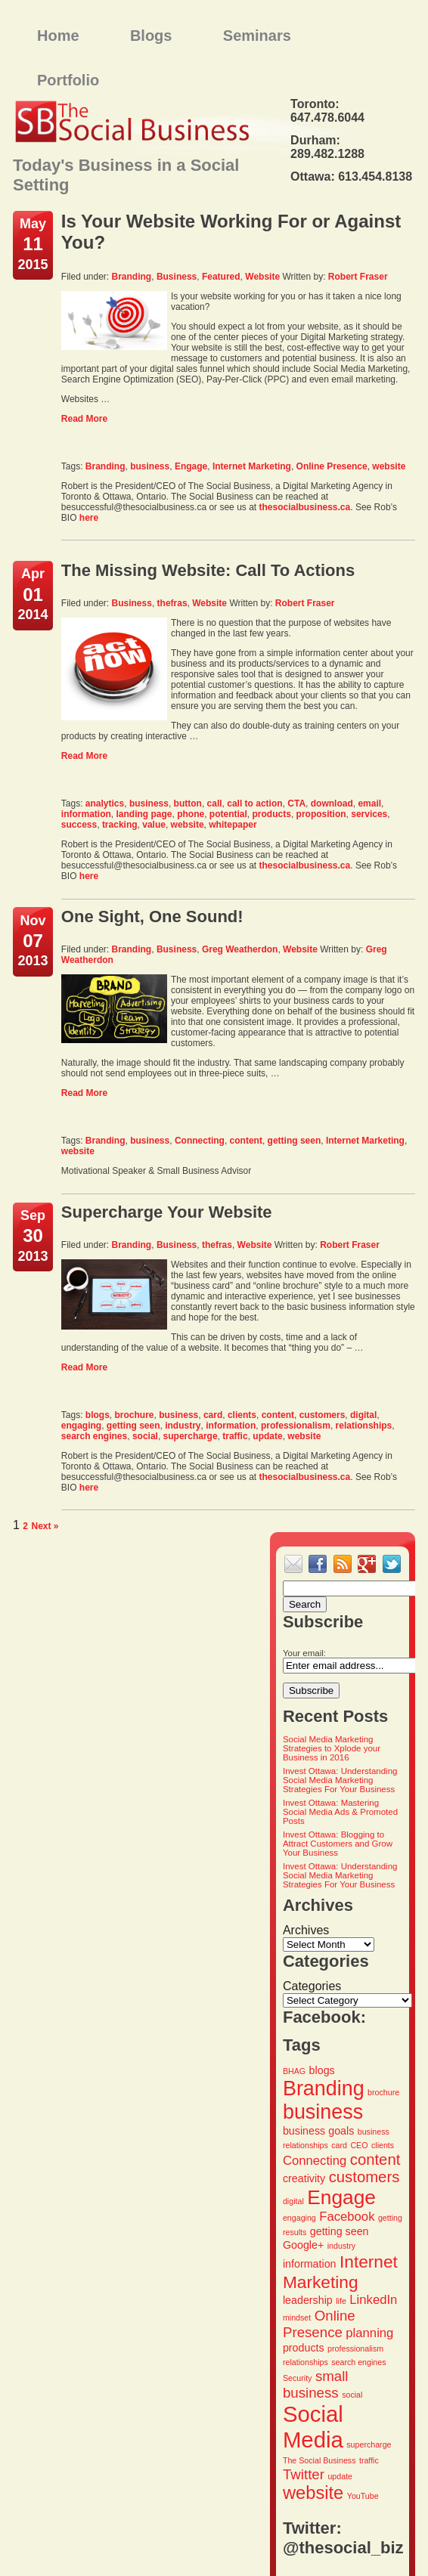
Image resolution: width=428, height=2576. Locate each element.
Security (297, 2377)
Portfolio (68, 80)
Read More (84, 418)
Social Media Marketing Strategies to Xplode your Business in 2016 (331, 1748)
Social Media (313, 2426)
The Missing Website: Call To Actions (208, 570)
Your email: (304, 1653)
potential (228, 814)
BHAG (294, 2071)
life (341, 2300)
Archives (306, 1930)
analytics (104, 803)
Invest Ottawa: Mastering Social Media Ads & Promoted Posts (340, 1811)
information (86, 814)
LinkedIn (373, 2300)
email (369, 803)
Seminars (257, 35)
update (267, 1436)
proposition (321, 814)
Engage (191, 466)
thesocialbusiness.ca (304, 507)
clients (242, 1415)
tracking (120, 824)
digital (363, 1415)
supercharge (190, 1436)
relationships (364, 1425)
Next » (44, 1526)
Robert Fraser (358, 276)
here (88, 517)
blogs (97, 1415)
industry (182, 1425)
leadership (308, 2300)
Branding (132, 276)
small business (316, 2384)
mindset (297, 2317)
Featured (221, 276)
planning (369, 2333)
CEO (359, 2145)
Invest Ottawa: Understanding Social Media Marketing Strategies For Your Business (340, 1780)
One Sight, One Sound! (152, 916)
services (369, 814)
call (214, 803)
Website (262, 276)
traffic (234, 1436)
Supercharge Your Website (166, 1212)
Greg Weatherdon (240, 949)
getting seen (294, 1140)
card (212, 1415)
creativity (304, 2178)
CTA (296, 803)
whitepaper (232, 824)
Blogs (151, 35)
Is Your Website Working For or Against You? (231, 231)
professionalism (295, 1425)
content (246, 1140)
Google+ (303, 2245)
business (149, 466)
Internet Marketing (251, 466)
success (79, 824)
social (145, 1436)
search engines (94, 1436)
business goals (318, 2131)
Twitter (303, 2474)
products (272, 814)
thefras (172, 603)
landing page (144, 814)
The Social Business (319, 2460)
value (154, 824)
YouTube (363, 2495)
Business (177, 276)
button (188, 803)
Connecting (200, 1140)
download (332, 803)
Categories (312, 1986)
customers (322, 1415)
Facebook (346, 2216)
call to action (254, 803)
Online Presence (332, 466)
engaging (81, 1425)
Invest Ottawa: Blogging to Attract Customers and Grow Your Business (337, 1843)
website (388, 466)
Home (58, 35)
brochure (134, 1415)
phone (190, 814)
